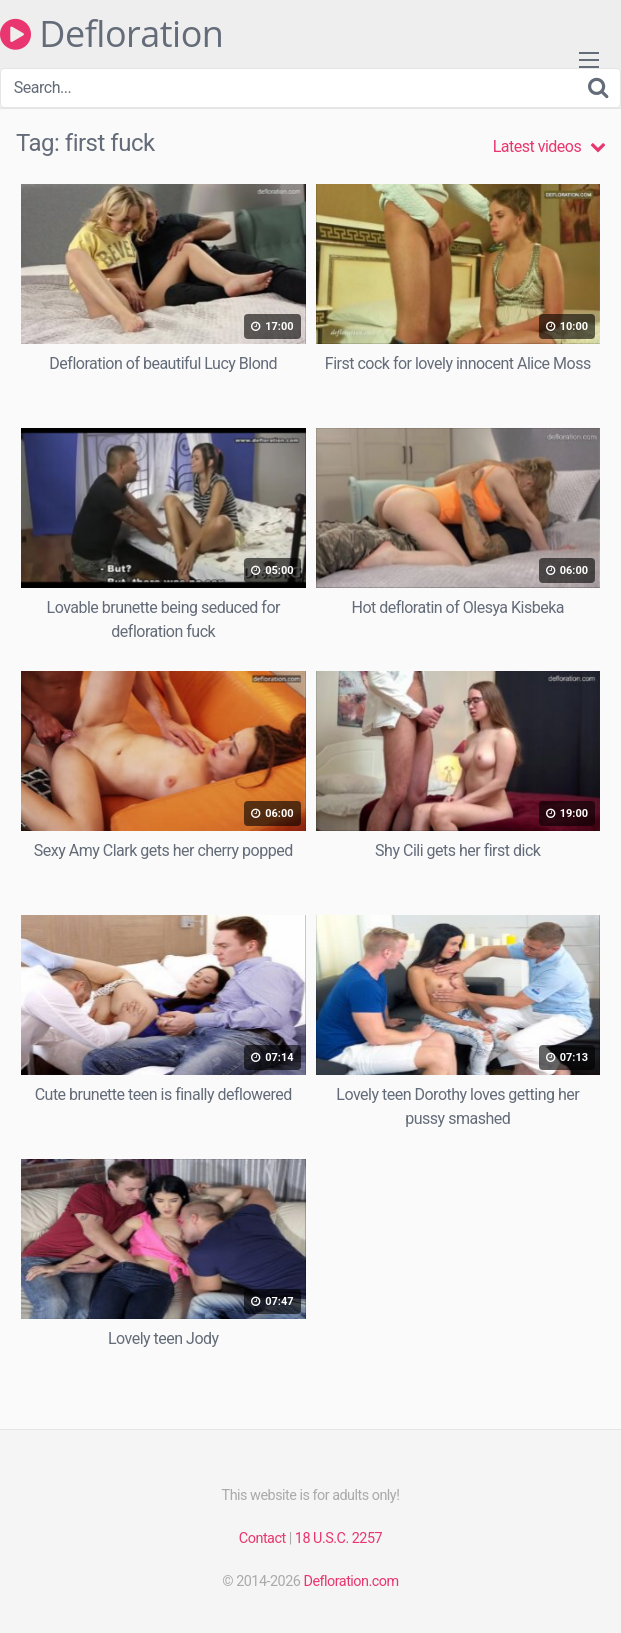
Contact (262, 1538)
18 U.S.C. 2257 (338, 1538)
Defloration (111, 34)
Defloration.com (350, 1581)
